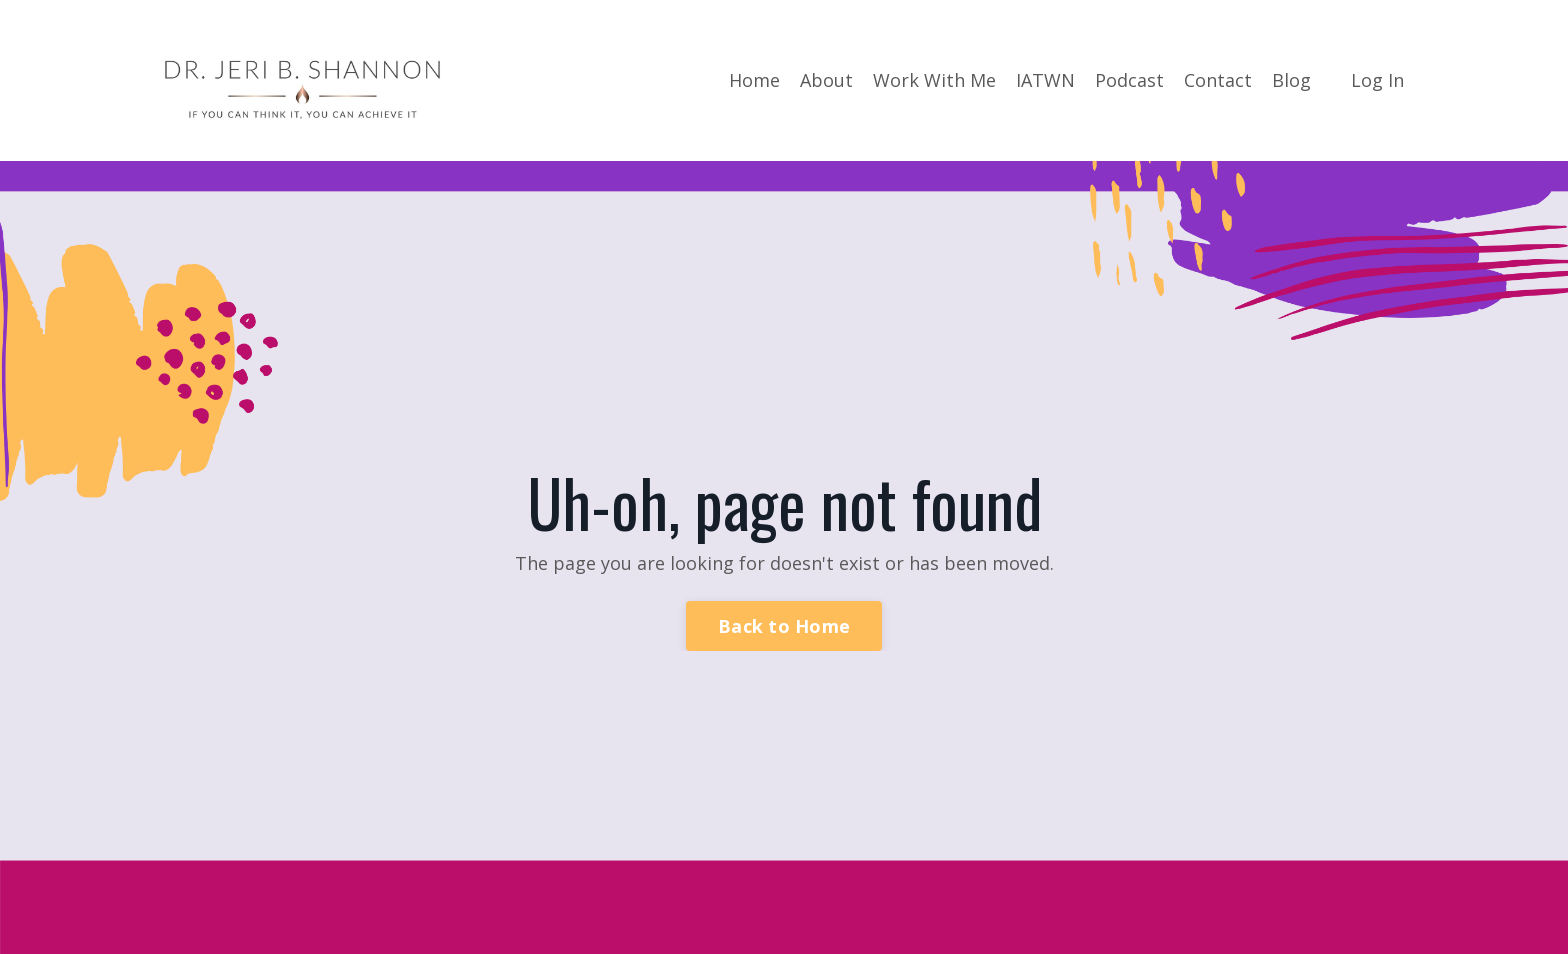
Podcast (1129, 80)
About (826, 80)
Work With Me (934, 80)
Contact (1218, 80)
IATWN (1045, 80)
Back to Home (784, 626)
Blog (1291, 80)
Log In (1377, 80)
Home (754, 80)
